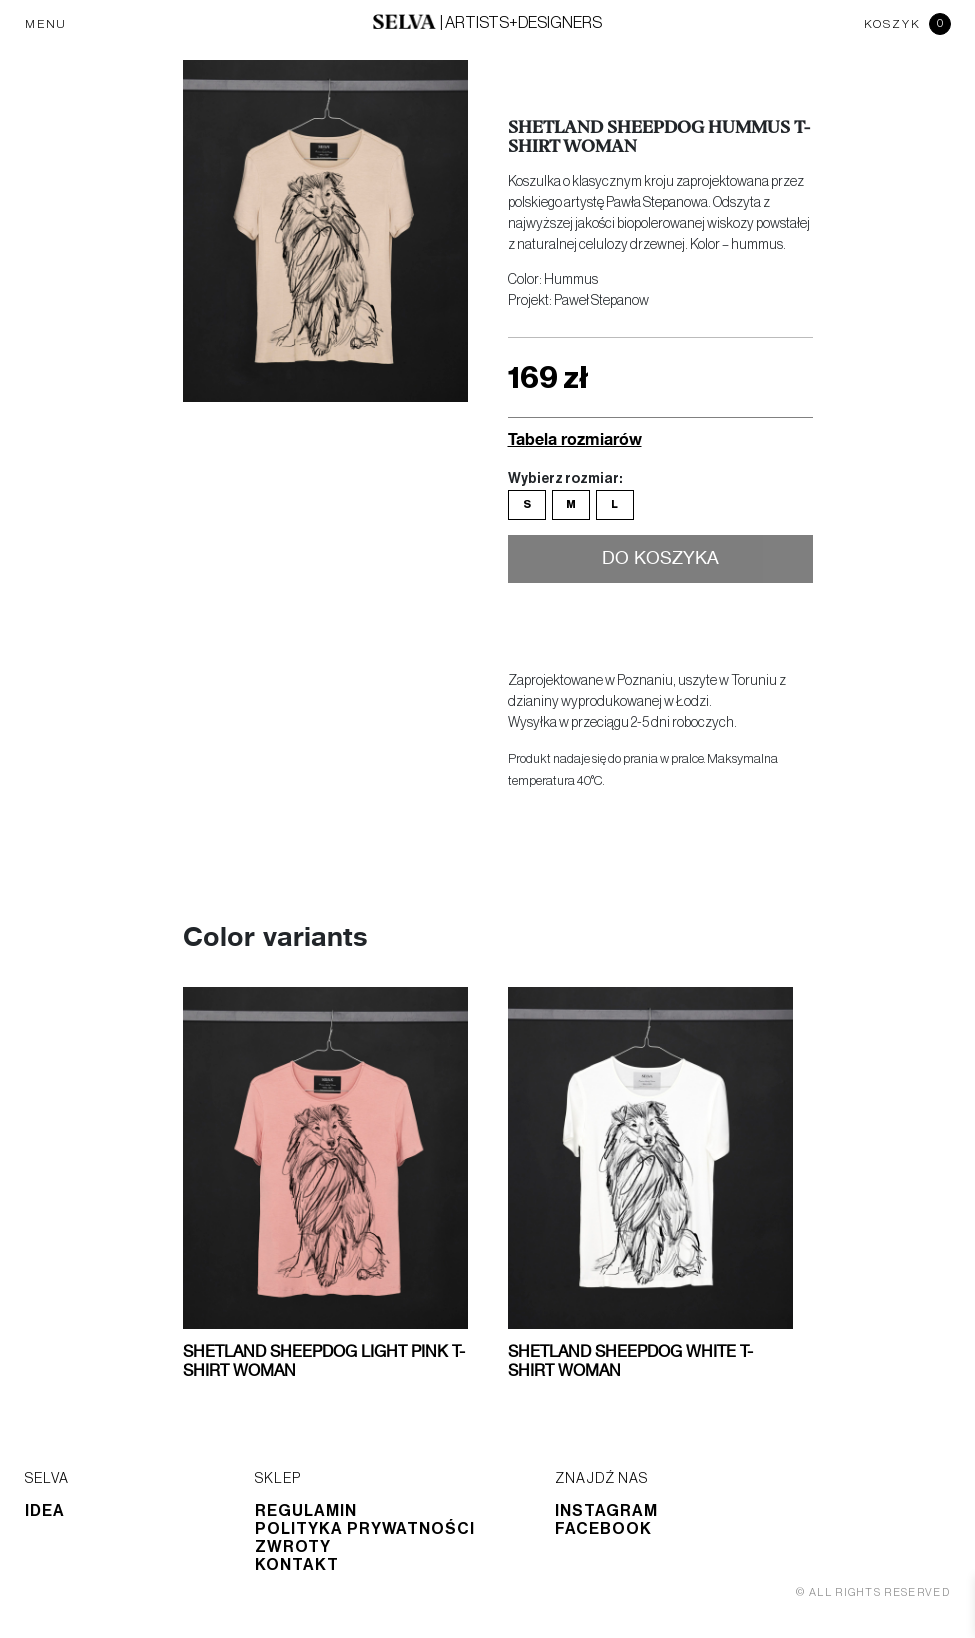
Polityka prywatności (365, 1529)
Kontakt (297, 1565)
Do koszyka (660, 559)
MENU (46, 24)
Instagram (606, 1511)
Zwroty (293, 1547)
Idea (45, 1511)
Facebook (603, 1529)
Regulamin (306, 1511)
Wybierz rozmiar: (565, 479)
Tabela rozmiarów (575, 438)
